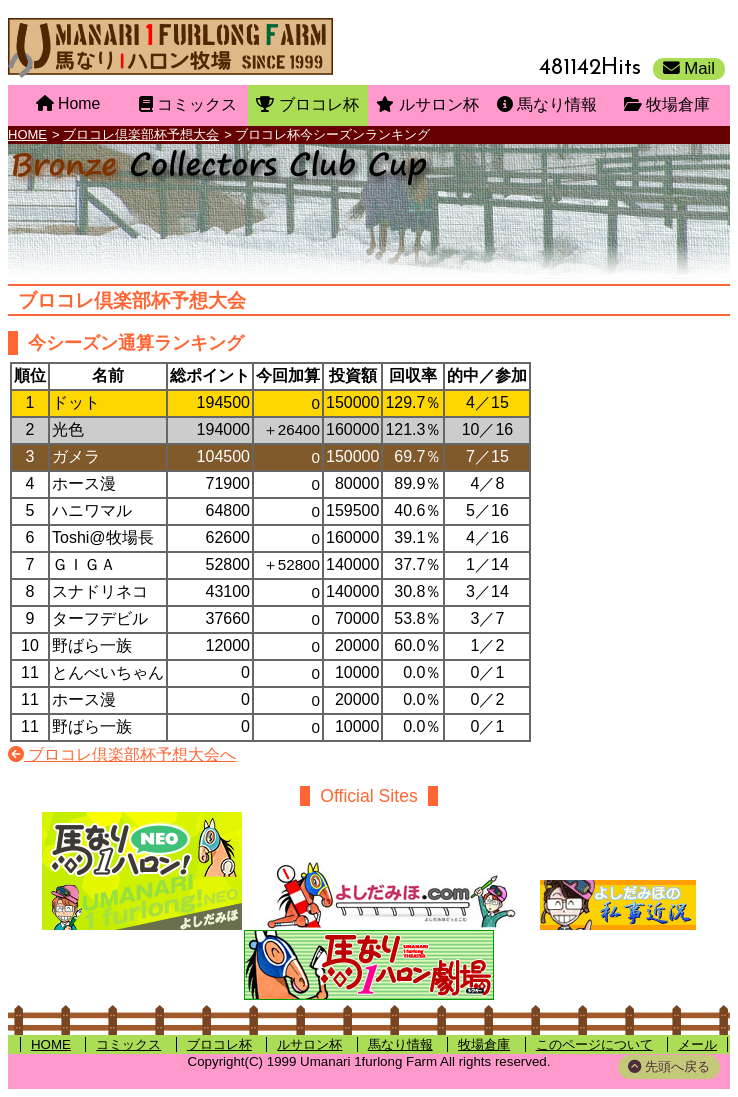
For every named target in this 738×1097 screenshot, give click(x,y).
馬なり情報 (400, 1044)
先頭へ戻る (669, 1066)
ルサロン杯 (309, 1044)
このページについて (594, 1044)
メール (697, 1044)
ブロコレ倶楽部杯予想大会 (141, 134)
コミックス (128, 1044)
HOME (27, 134)
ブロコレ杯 (219, 1044)
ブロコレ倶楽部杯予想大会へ (122, 754)
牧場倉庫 (484, 1044)
